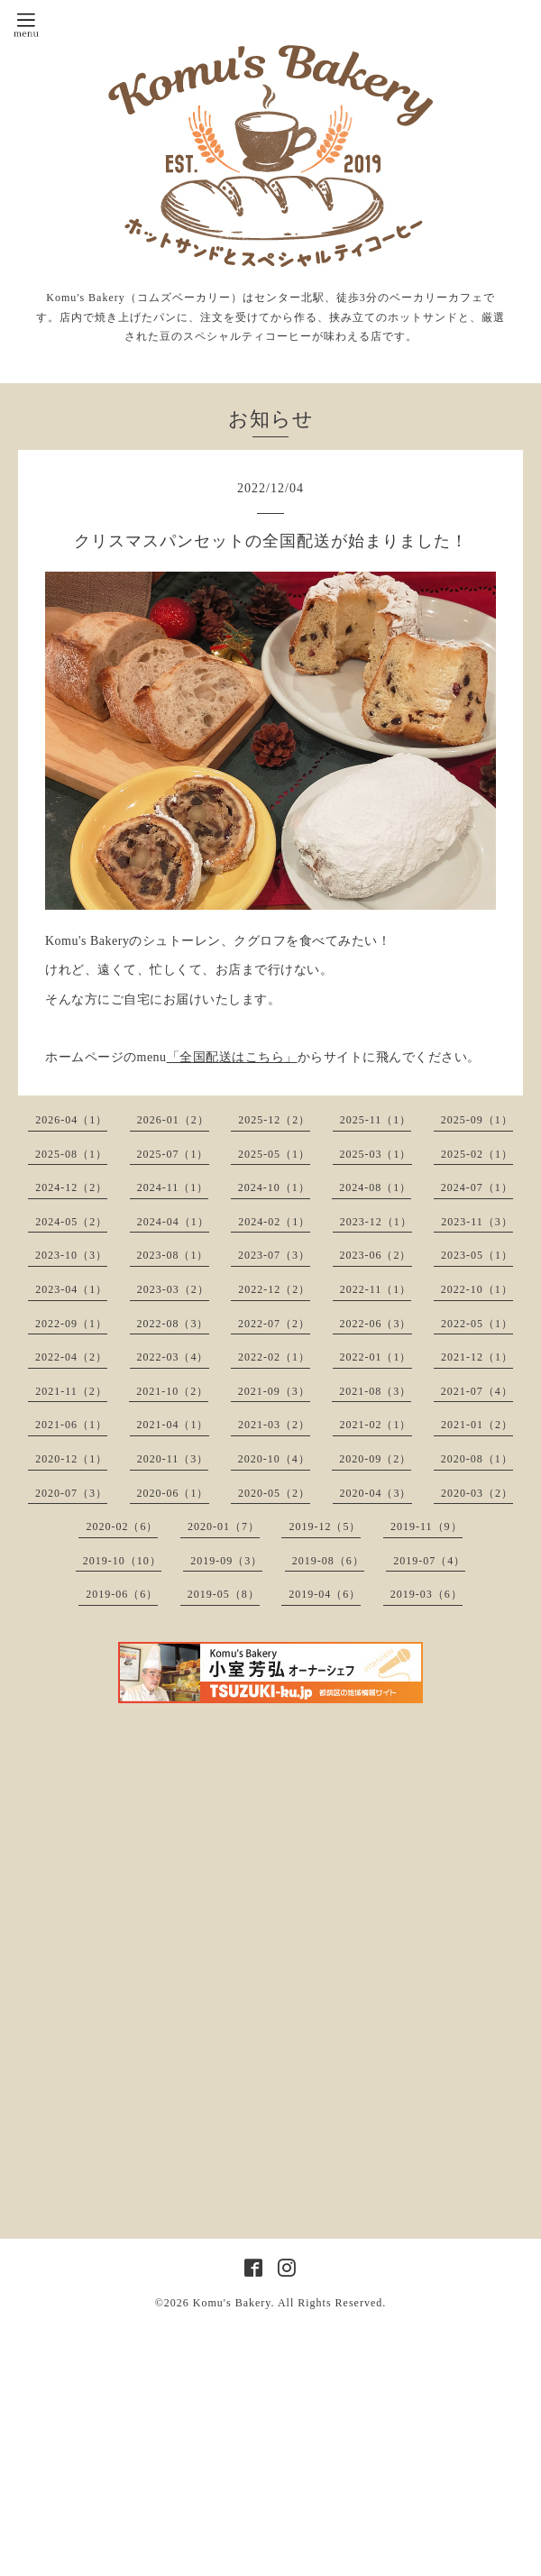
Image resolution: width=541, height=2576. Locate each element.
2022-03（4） (173, 1357)
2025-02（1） (477, 1154)
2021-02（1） (376, 1424)
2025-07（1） (173, 1154)
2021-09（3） (274, 1391)
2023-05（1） (477, 1255)
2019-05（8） (224, 1594)
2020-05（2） (274, 1493)
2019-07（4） (429, 1560)
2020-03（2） (477, 1493)
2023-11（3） (477, 1221)
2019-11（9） (426, 1526)
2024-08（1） (375, 1187)
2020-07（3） (71, 1493)
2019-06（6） (122, 1594)
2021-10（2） (172, 1391)
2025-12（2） (274, 1120)
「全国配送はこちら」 (232, 1057)
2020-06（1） (173, 1493)
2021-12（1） (477, 1357)
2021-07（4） (477, 1391)
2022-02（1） (274, 1357)
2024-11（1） (173, 1187)
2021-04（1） (173, 1424)
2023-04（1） (71, 1289)
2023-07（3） (274, 1255)
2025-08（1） (71, 1154)
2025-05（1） (274, 1154)
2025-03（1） (376, 1154)
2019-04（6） (325, 1594)
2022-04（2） (71, 1357)
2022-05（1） (477, 1323)
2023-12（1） (376, 1221)
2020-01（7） (224, 1526)
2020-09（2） (375, 1459)
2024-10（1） (274, 1187)
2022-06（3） (376, 1323)
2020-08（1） (477, 1459)
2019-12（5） (325, 1526)
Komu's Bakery (232, 2302)
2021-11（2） (71, 1391)
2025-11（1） (376, 1120)
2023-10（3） (71, 1255)
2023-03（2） (173, 1289)
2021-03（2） (274, 1424)
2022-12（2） (274, 1289)
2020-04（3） (376, 1493)
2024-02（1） (274, 1221)
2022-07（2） (274, 1323)
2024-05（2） (71, 1221)
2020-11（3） (173, 1459)
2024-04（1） (173, 1221)
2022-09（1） (71, 1323)
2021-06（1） (71, 1424)
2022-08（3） (173, 1323)
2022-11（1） (376, 1289)
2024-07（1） (477, 1187)
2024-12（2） (71, 1187)
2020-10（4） (274, 1459)
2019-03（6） (426, 1594)
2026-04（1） (71, 1120)
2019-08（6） (328, 1560)
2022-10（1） (477, 1289)
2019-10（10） (122, 1560)
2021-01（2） (477, 1424)
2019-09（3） (226, 1560)
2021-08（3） (375, 1391)
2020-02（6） (122, 1526)
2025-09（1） (477, 1120)
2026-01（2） (173, 1120)
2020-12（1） (71, 1459)
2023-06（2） (376, 1255)
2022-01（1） (376, 1357)
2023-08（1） (173, 1255)
